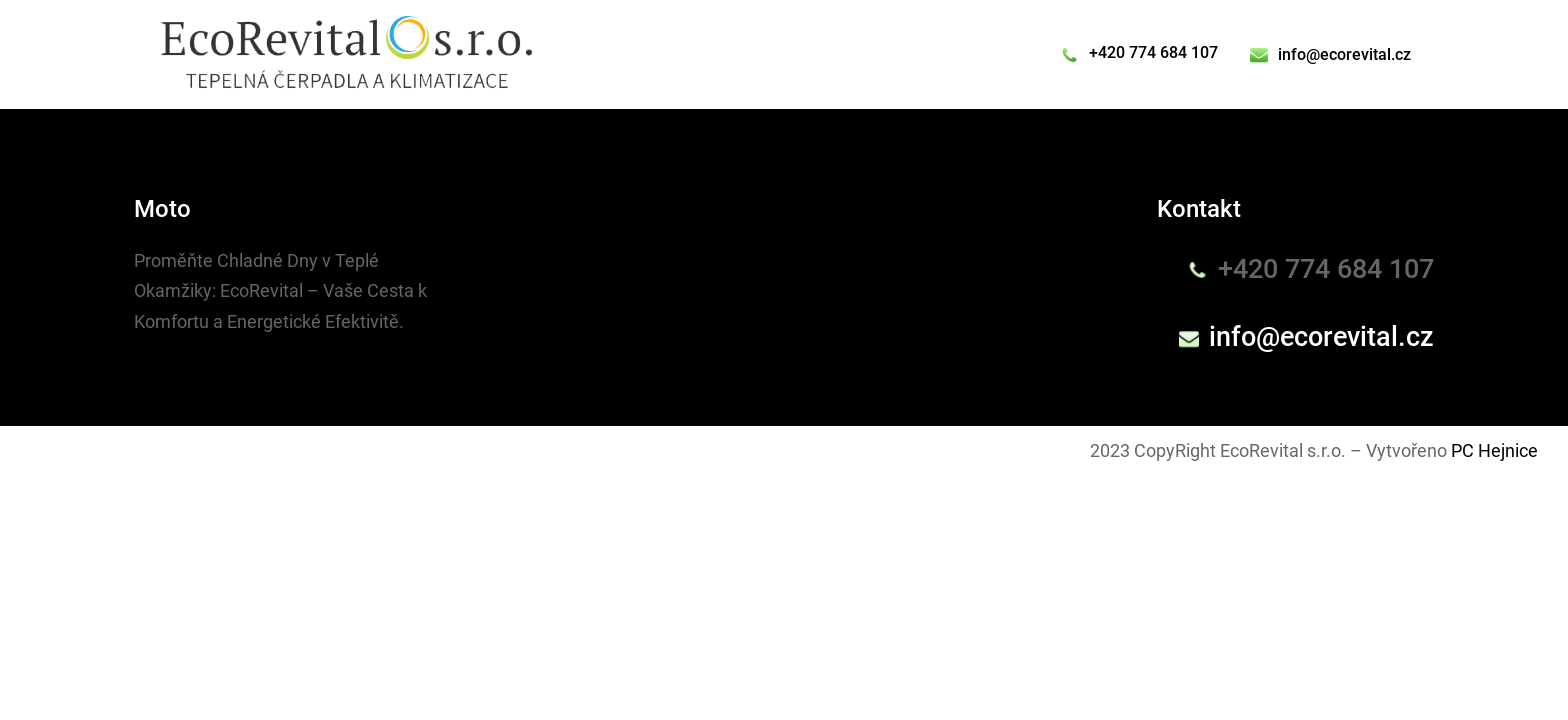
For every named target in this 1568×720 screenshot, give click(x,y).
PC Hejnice (1494, 451)
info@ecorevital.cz (1344, 54)
